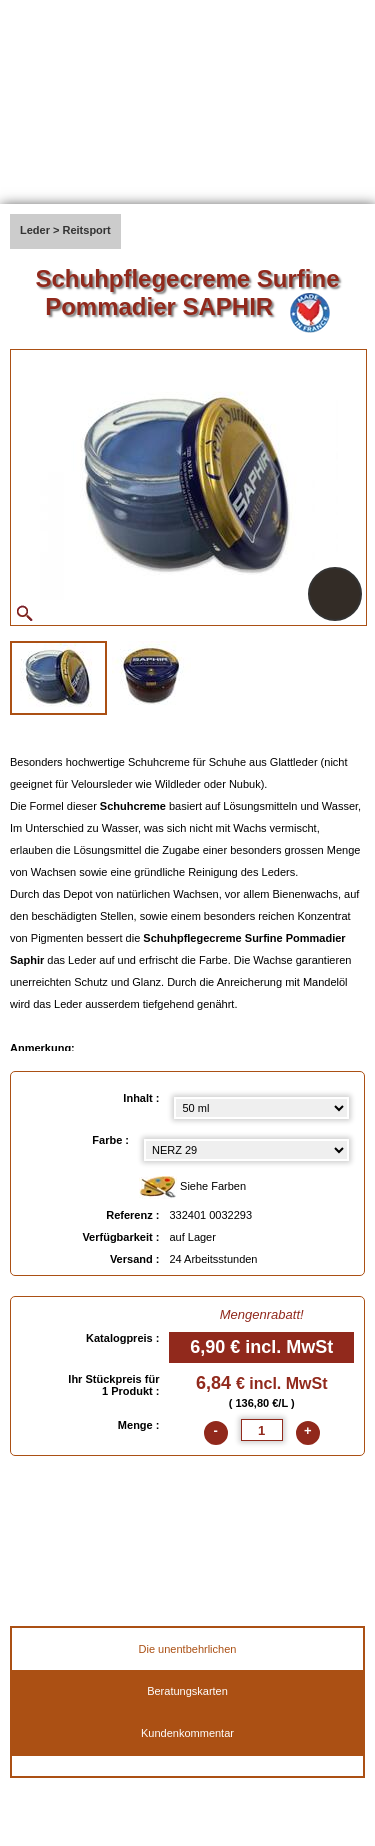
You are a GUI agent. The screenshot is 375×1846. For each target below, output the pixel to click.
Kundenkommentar (187, 1733)
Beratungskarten (187, 1691)
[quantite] (262, 1430)
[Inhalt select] (261, 1108)
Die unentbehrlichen (188, 1649)
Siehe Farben (192, 1187)
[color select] (246, 1150)
